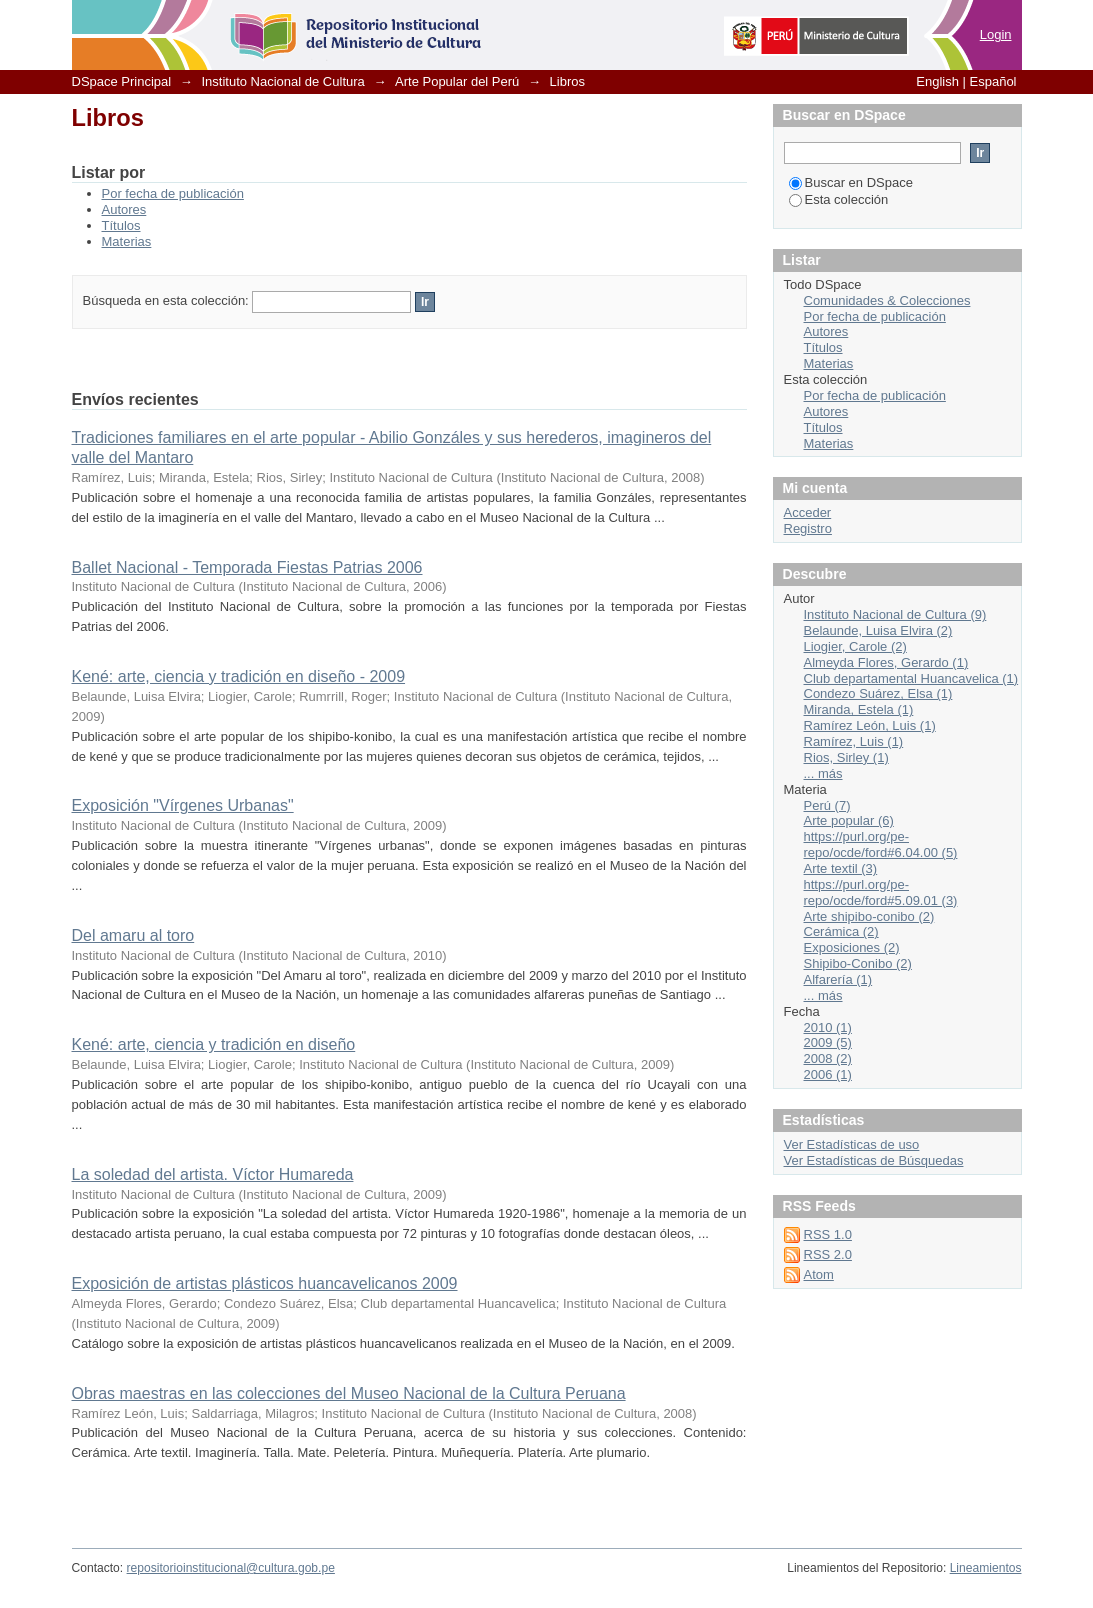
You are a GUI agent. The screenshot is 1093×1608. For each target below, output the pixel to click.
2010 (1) (828, 1027)
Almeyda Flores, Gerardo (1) (886, 662)
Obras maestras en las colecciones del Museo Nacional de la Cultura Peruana (349, 1393)
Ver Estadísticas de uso (852, 1144)
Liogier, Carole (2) (855, 646)
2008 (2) (828, 1058)
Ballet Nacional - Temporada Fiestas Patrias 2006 (247, 567)
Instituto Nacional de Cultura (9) (895, 614)
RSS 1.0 (828, 1234)
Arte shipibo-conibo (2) (869, 916)
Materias (127, 241)
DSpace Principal (122, 81)
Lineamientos (986, 1568)
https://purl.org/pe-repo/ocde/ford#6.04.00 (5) (881, 844)
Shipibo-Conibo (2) (858, 963)
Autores (124, 209)
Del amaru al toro (133, 935)
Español (993, 81)
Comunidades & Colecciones (887, 300)
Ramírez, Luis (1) (854, 741)
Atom (819, 1274)
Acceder (808, 512)
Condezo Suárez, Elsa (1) (878, 693)
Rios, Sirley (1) (846, 757)
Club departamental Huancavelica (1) (911, 678)
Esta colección (839, 199)
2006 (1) (828, 1074)
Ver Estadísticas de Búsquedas (874, 1160)
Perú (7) (827, 805)
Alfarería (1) (838, 979)
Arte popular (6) (849, 820)
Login (996, 34)
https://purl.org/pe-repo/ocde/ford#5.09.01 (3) (881, 892)
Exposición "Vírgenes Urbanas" (183, 805)
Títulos (121, 225)
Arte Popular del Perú (457, 81)
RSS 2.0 (828, 1254)
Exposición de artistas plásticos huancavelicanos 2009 (265, 1283)
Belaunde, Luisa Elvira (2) (878, 630)
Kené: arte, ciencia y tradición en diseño (214, 1044)
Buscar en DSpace (851, 182)
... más (823, 773)
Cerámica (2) (841, 931)
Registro (808, 528)
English (937, 81)
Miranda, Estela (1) (859, 709)
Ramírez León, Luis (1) (870, 725)
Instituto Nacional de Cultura (282, 81)
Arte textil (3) (841, 868)
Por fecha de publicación (173, 193)
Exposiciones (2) (852, 947)
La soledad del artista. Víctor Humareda (213, 1174)
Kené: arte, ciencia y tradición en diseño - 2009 (239, 676)
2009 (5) (828, 1042)
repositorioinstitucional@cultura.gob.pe (231, 1568)
